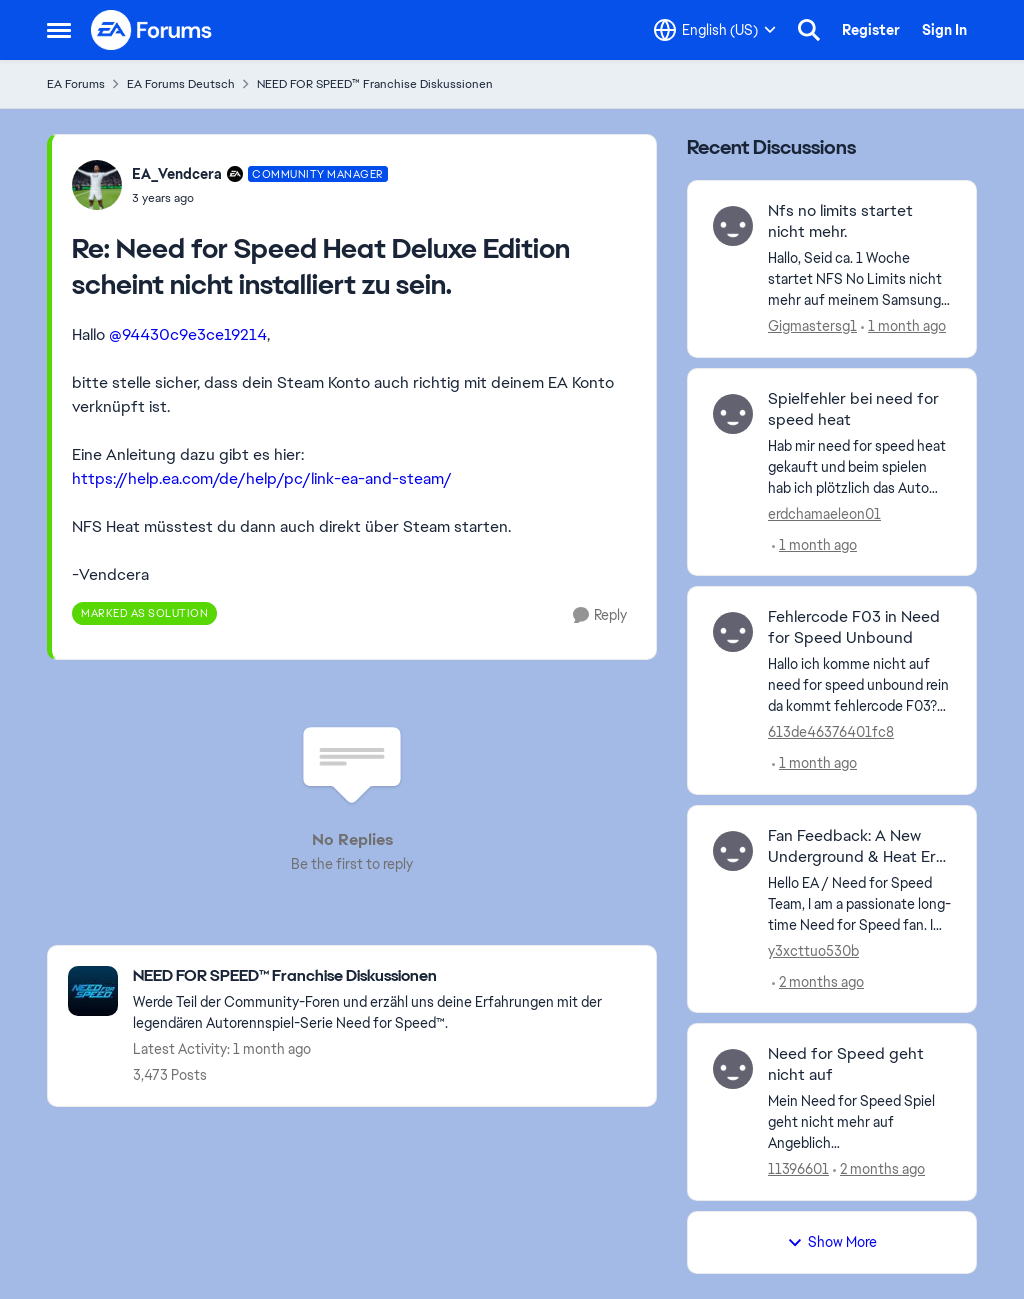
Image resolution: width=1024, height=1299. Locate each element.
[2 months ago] (818, 981)
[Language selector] (715, 30)
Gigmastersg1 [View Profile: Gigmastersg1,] (812, 326)
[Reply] (600, 615)
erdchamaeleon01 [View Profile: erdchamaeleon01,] (824, 513)
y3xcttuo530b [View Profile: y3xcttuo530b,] (813, 950)
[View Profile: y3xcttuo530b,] (733, 851)
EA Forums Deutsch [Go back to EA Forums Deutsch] (181, 84)
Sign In (944, 30)
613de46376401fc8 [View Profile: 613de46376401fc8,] (831, 732)
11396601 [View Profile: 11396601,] (798, 1169)
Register (871, 30)
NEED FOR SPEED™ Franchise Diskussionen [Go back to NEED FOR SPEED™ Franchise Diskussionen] (375, 84)
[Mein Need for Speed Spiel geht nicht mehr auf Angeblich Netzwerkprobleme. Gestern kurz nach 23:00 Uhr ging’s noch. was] (859, 1122)
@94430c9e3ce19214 (188, 334)
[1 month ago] (903, 326)
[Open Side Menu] (59, 30)
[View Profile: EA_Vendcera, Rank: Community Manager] (97, 185)
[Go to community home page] (152, 30)
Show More (832, 1242)
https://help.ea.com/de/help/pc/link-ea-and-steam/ (262, 478)
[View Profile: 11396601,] (733, 1069)
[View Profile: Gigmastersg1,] (733, 226)
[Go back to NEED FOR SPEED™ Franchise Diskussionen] (384, 976)
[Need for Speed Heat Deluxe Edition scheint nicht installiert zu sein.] (260, 198)
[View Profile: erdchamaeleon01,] (733, 414)
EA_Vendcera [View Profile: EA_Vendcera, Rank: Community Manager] (177, 174)
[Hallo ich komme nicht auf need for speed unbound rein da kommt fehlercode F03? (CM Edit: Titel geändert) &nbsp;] (859, 685)
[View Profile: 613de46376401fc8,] (733, 632)
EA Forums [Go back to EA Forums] (76, 84)
